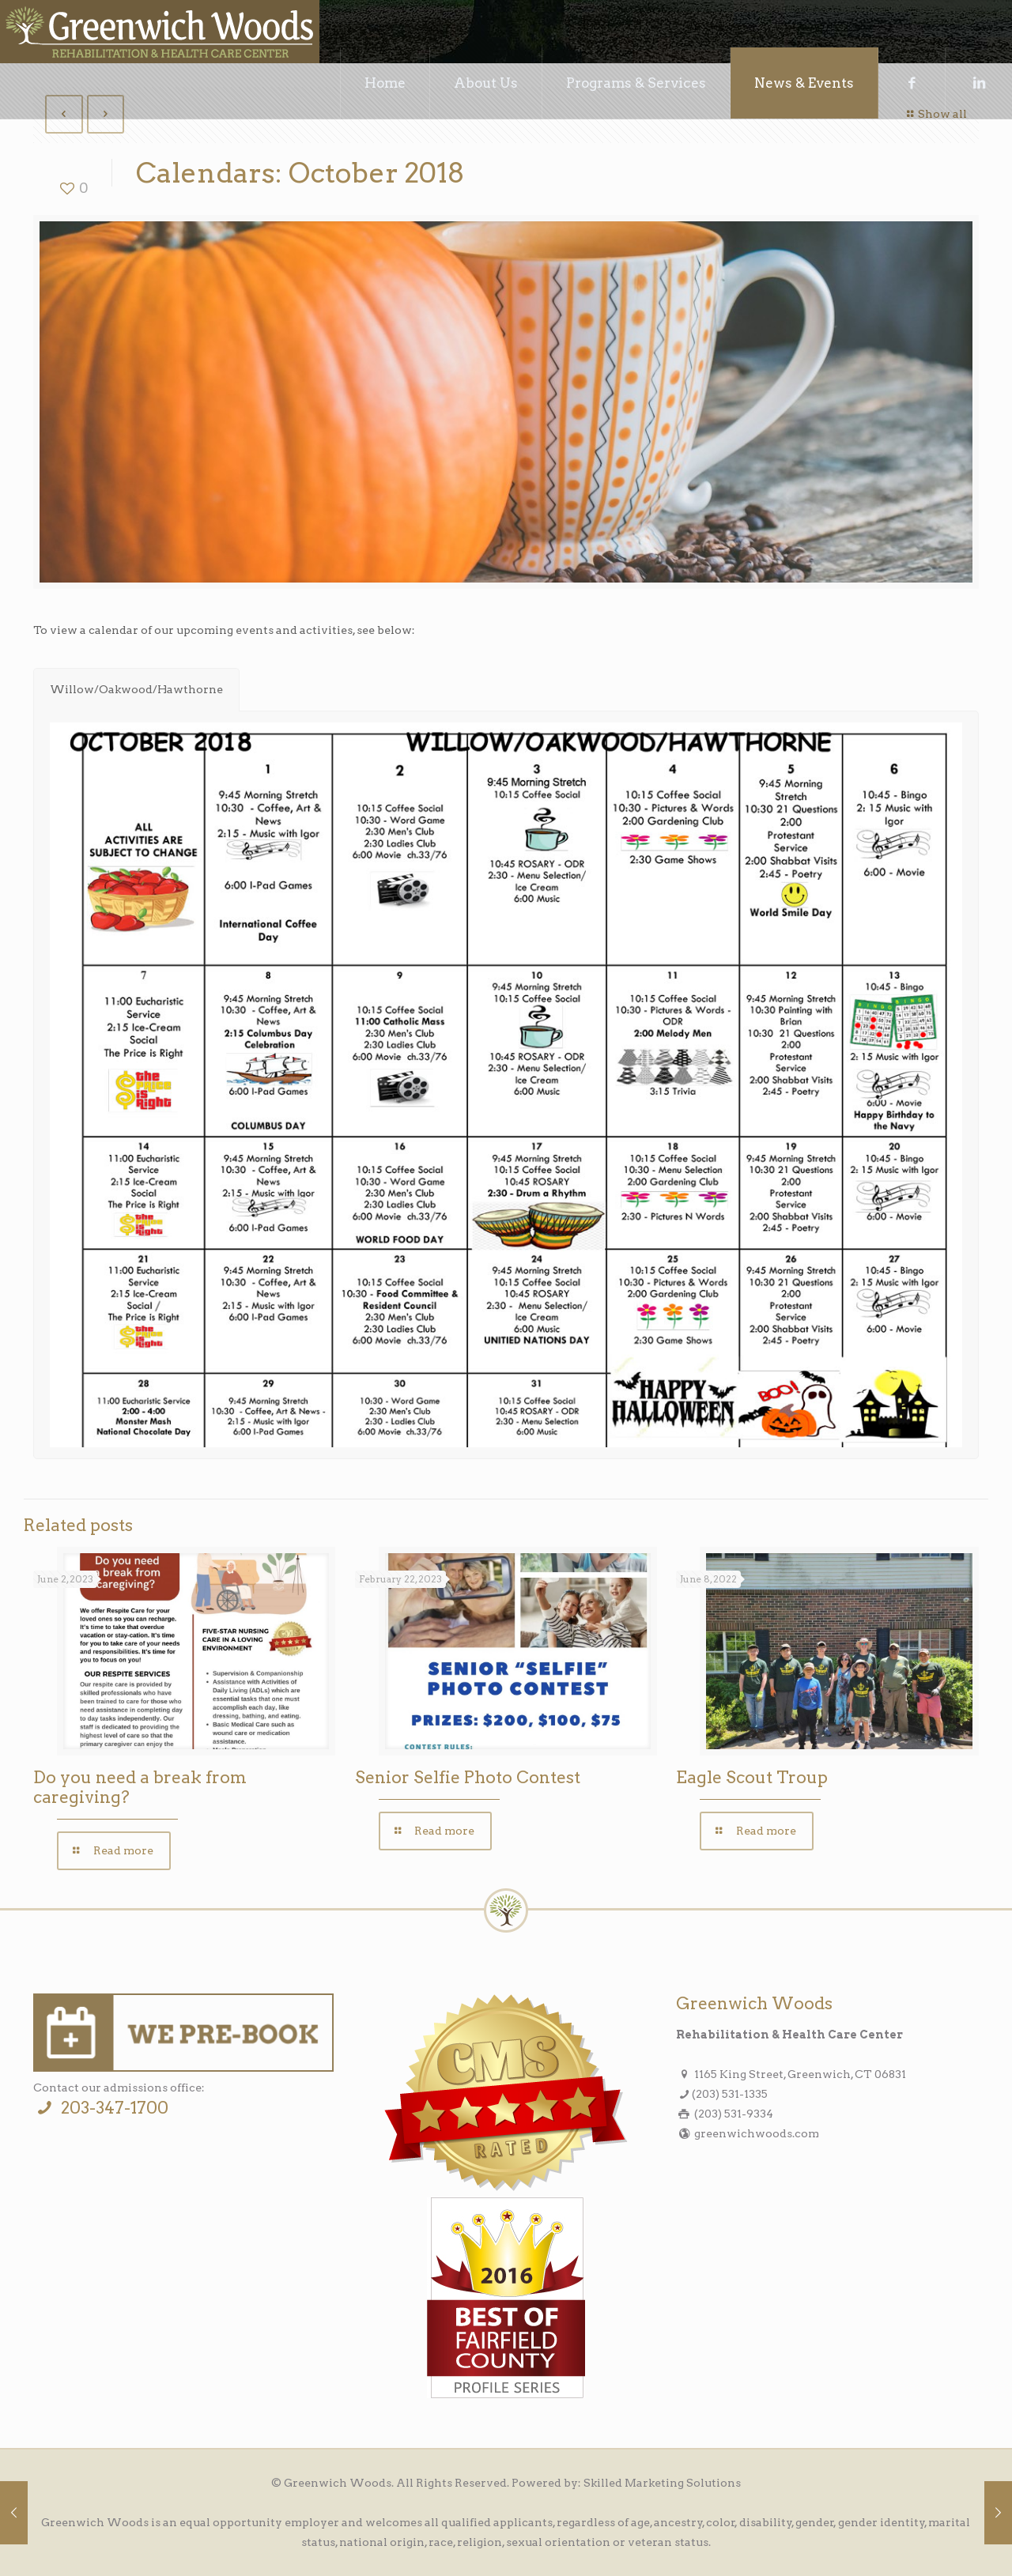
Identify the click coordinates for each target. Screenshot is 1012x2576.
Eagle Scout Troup (752, 1777)
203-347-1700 (100, 2108)
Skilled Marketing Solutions (662, 2482)
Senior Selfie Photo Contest (467, 1777)
